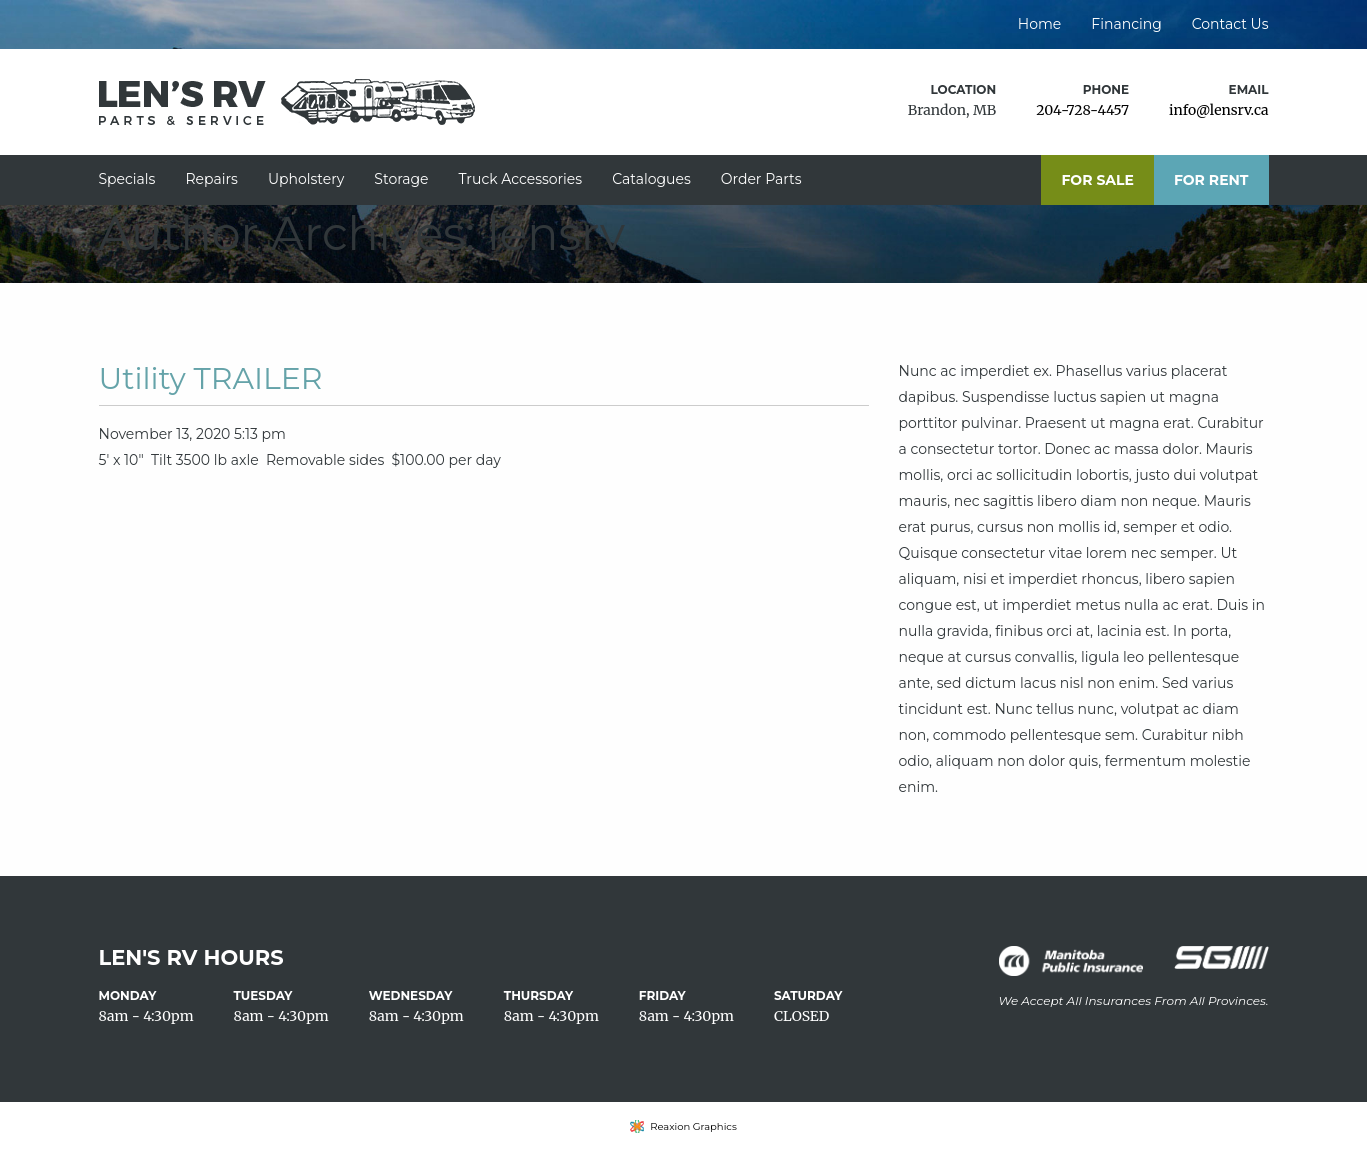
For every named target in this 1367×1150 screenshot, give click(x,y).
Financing (1126, 24)
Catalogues (651, 179)
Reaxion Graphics (693, 1126)
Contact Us (1230, 24)
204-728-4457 (1082, 110)
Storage (401, 179)
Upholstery (306, 179)
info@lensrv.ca (1218, 110)
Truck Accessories (521, 179)
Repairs (211, 179)
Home (1039, 24)
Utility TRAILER (211, 378)
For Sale (1097, 180)
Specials (127, 179)
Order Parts (761, 179)
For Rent (1211, 180)
